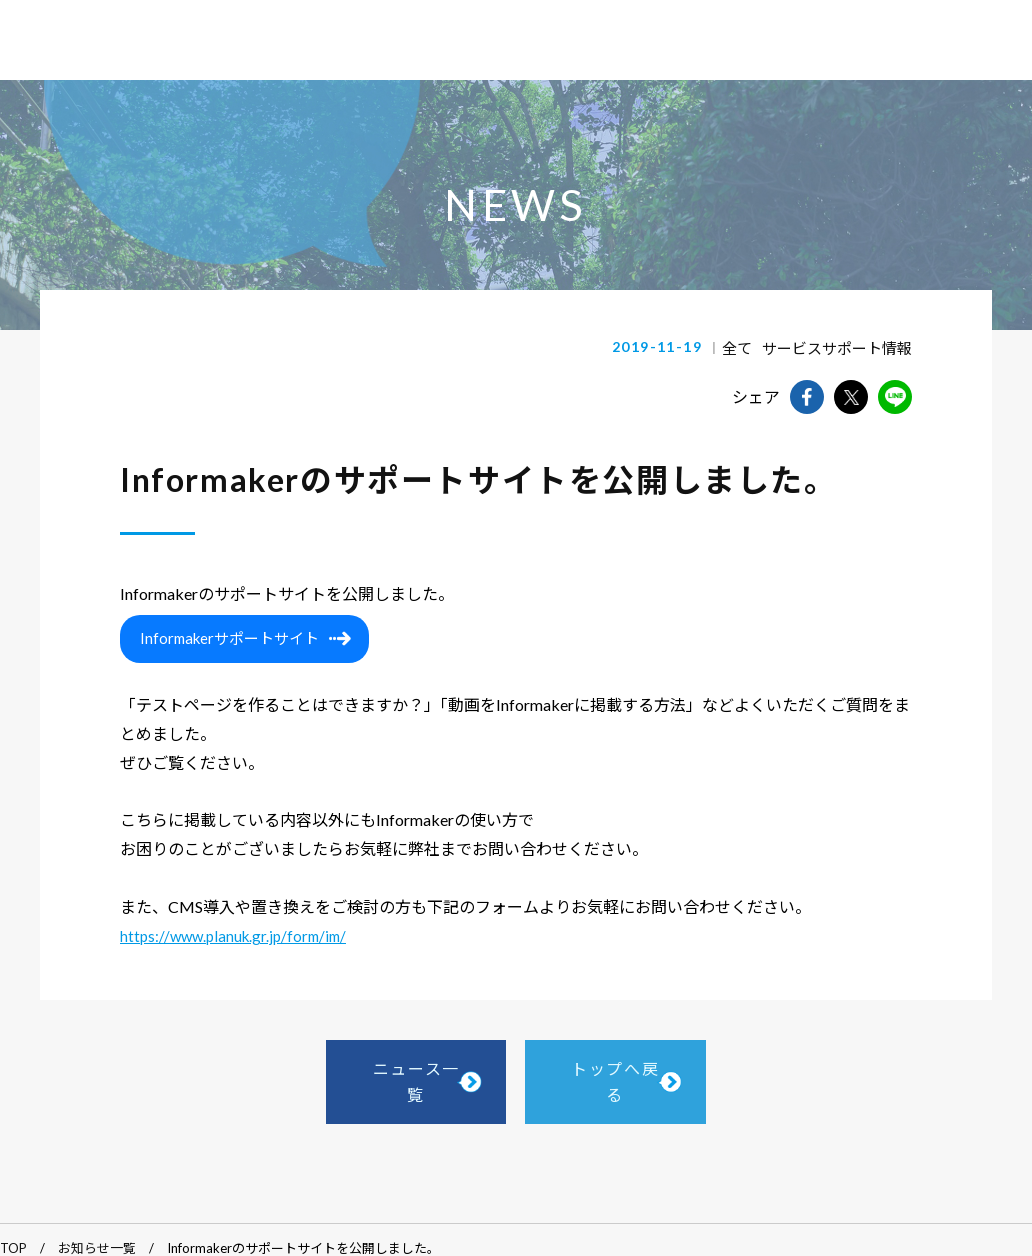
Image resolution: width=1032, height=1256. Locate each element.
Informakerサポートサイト (229, 642)
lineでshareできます (895, 397)
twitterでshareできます (851, 397)
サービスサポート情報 (842, 348)
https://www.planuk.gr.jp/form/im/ (233, 940)
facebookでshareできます (807, 397)
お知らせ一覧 (97, 1234)
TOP (13, 1234)
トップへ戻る (671, 1076)
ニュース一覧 (361, 1076)
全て (748, 348)
